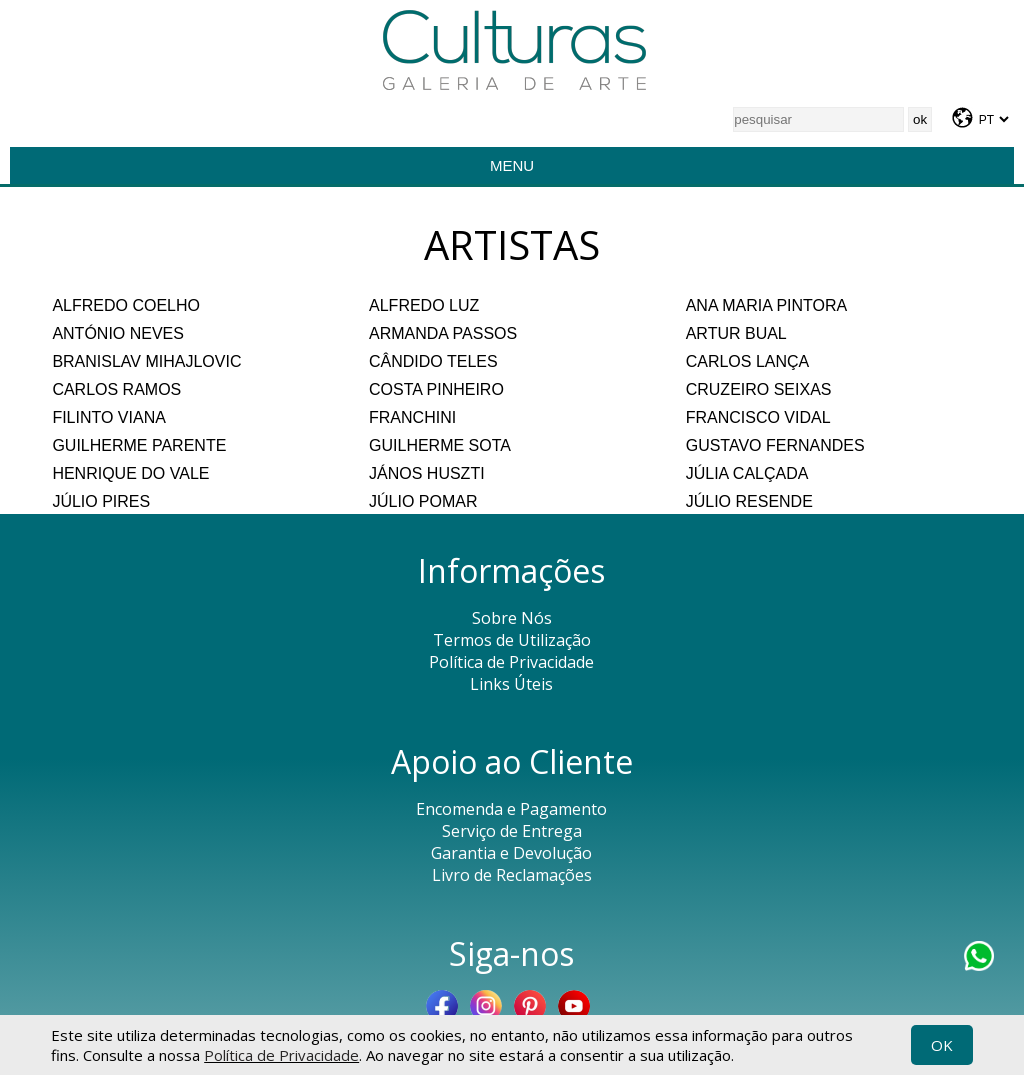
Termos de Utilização (512, 640)
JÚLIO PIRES (101, 501)
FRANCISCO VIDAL (758, 417)
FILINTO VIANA (109, 417)
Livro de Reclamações (512, 875)
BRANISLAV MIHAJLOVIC (146, 361)
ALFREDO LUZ (424, 305)
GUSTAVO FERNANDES (775, 445)
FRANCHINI (412, 417)
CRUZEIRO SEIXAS (759, 389)
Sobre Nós (512, 618)
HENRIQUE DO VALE (130, 473)
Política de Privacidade (281, 1055)
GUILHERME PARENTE (139, 445)
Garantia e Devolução (511, 853)
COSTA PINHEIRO (436, 389)
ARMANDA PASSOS (443, 333)
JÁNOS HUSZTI (427, 473)
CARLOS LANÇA (748, 361)
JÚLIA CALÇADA (747, 473)
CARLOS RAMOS (116, 389)
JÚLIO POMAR (423, 501)
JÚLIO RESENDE (749, 501)
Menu (512, 165)
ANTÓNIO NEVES (118, 333)
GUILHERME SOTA (440, 445)
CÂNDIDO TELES (433, 361)
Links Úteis (511, 684)
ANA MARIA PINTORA (767, 305)
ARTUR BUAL (736, 333)
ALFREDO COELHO (126, 305)
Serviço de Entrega (512, 831)
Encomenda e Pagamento (511, 809)
